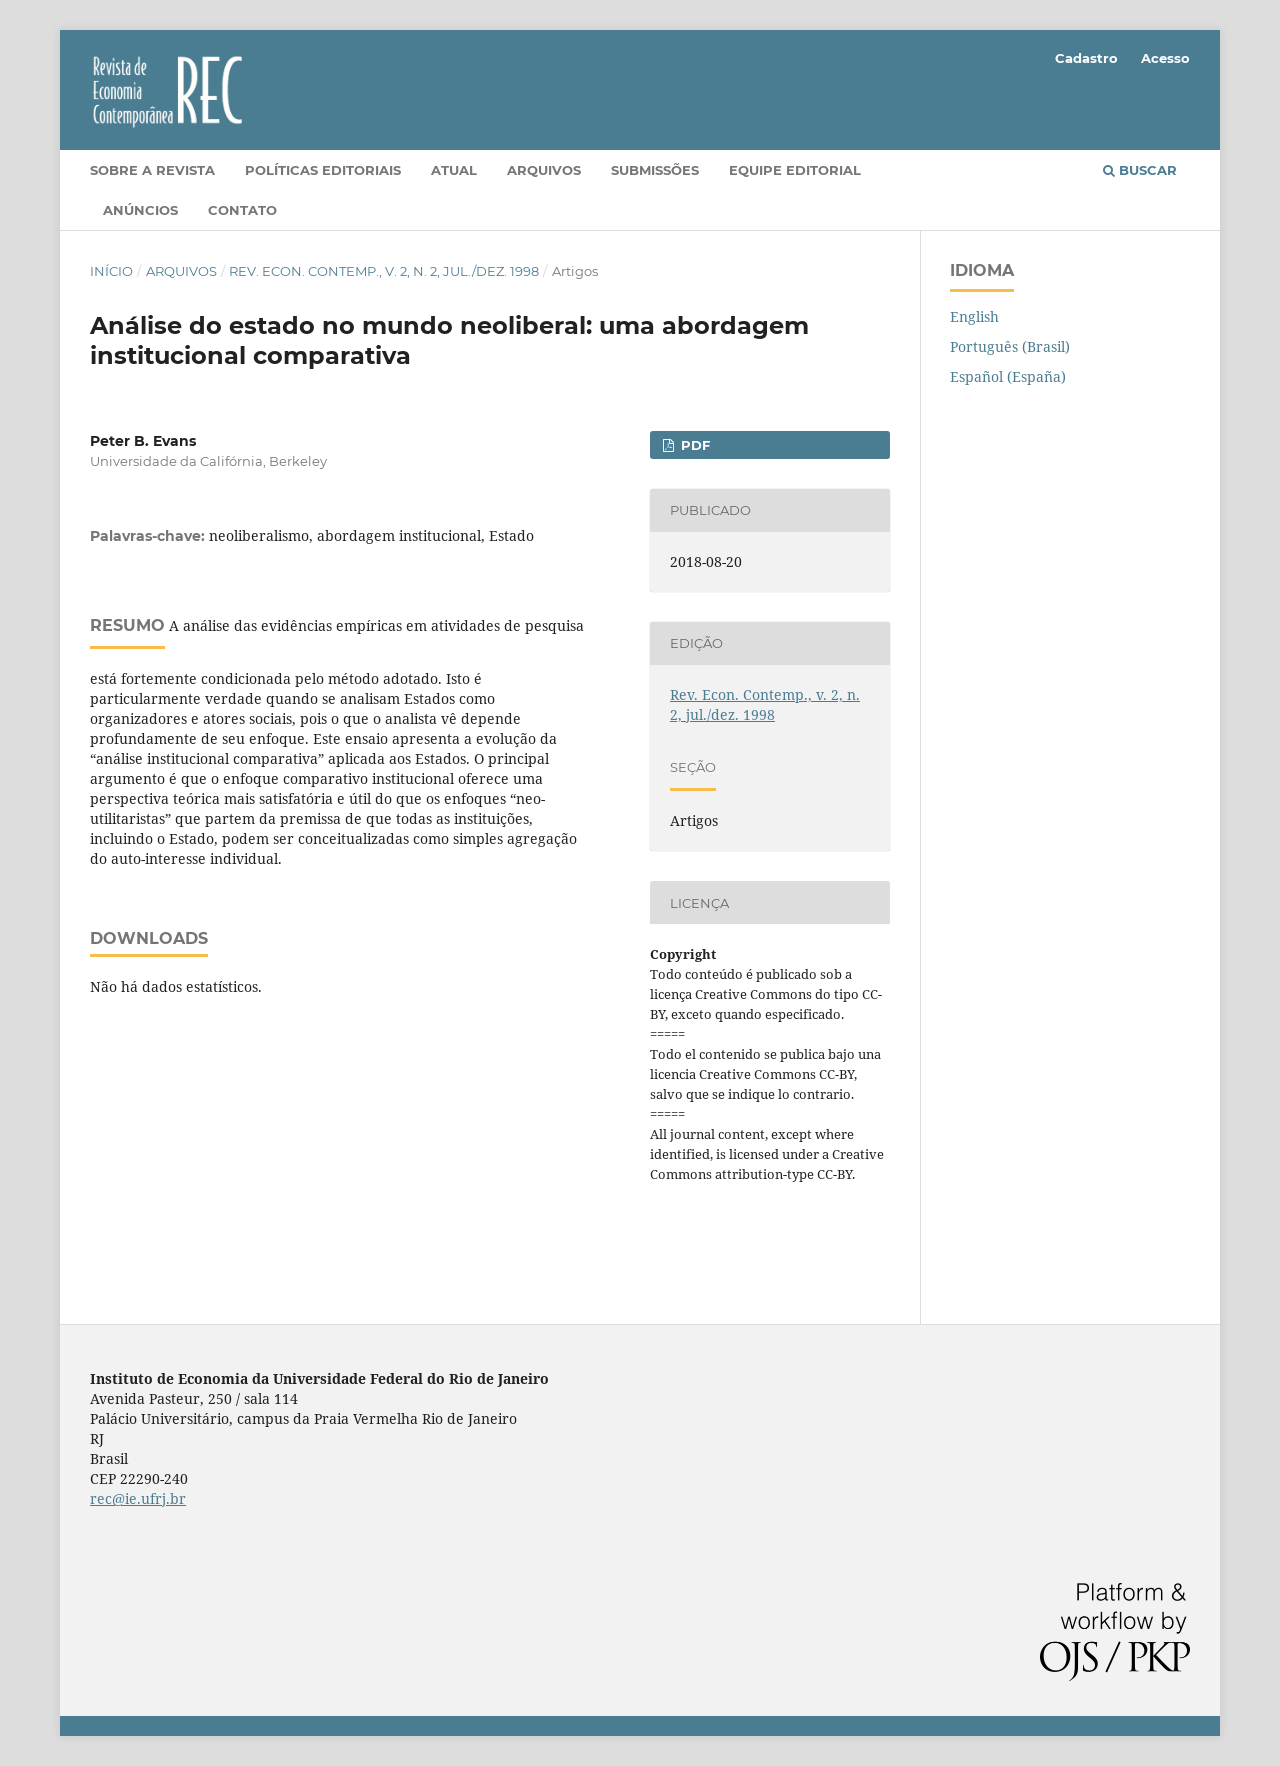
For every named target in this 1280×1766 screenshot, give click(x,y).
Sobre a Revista (152, 170)
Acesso (1165, 58)
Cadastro (1086, 58)
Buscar (1140, 170)
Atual (454, 170)
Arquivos (544, 170)
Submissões (655, 170)
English (974, 316)
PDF (693, 445)
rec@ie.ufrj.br (138, 1498)
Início (111, 271)
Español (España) (1008, 376)
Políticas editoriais (323, 170)
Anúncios (140, 210)
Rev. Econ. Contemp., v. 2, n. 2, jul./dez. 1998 (384, 271)
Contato (242, 210)
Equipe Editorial (795, 170)
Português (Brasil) (1010, 346)
